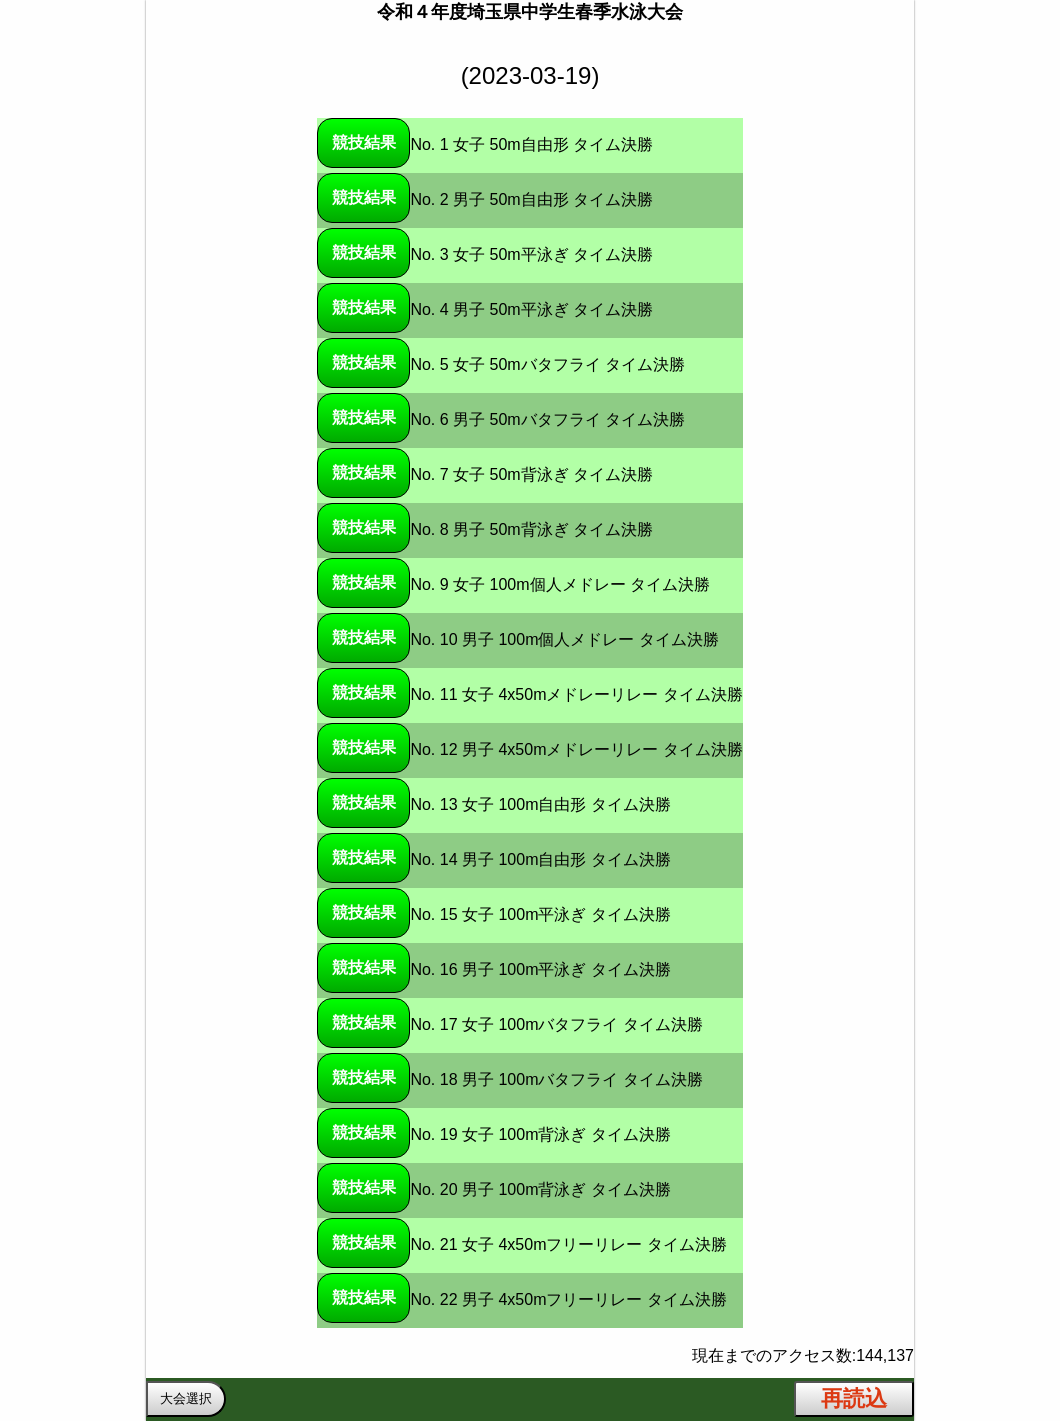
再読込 (854, 1398)
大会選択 (186, 1398)
